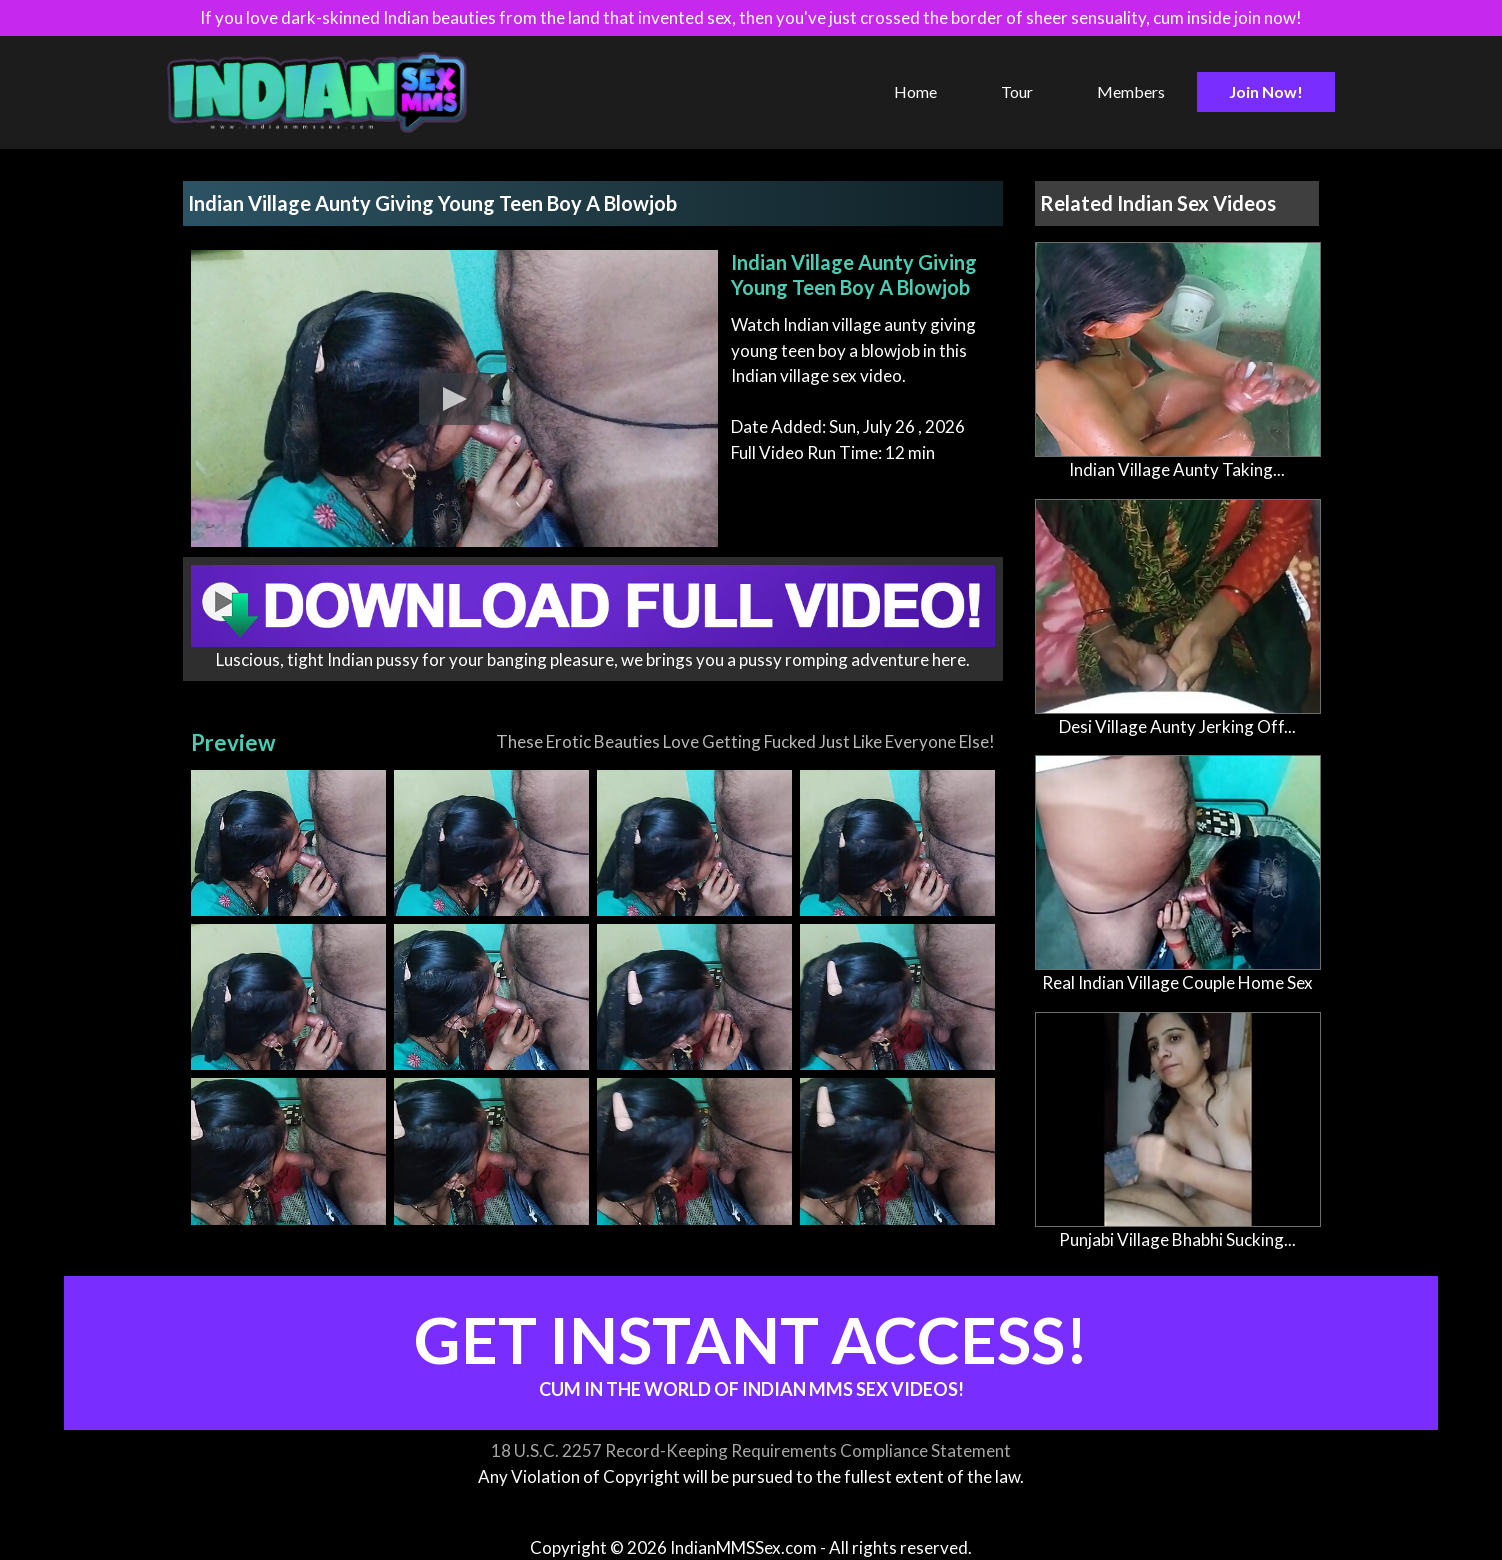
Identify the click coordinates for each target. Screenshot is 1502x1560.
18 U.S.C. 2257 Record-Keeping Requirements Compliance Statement (751, 1450)
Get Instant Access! (751, 1350)
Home (915, 91)
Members (1131, 91)
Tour (1017, 91)
